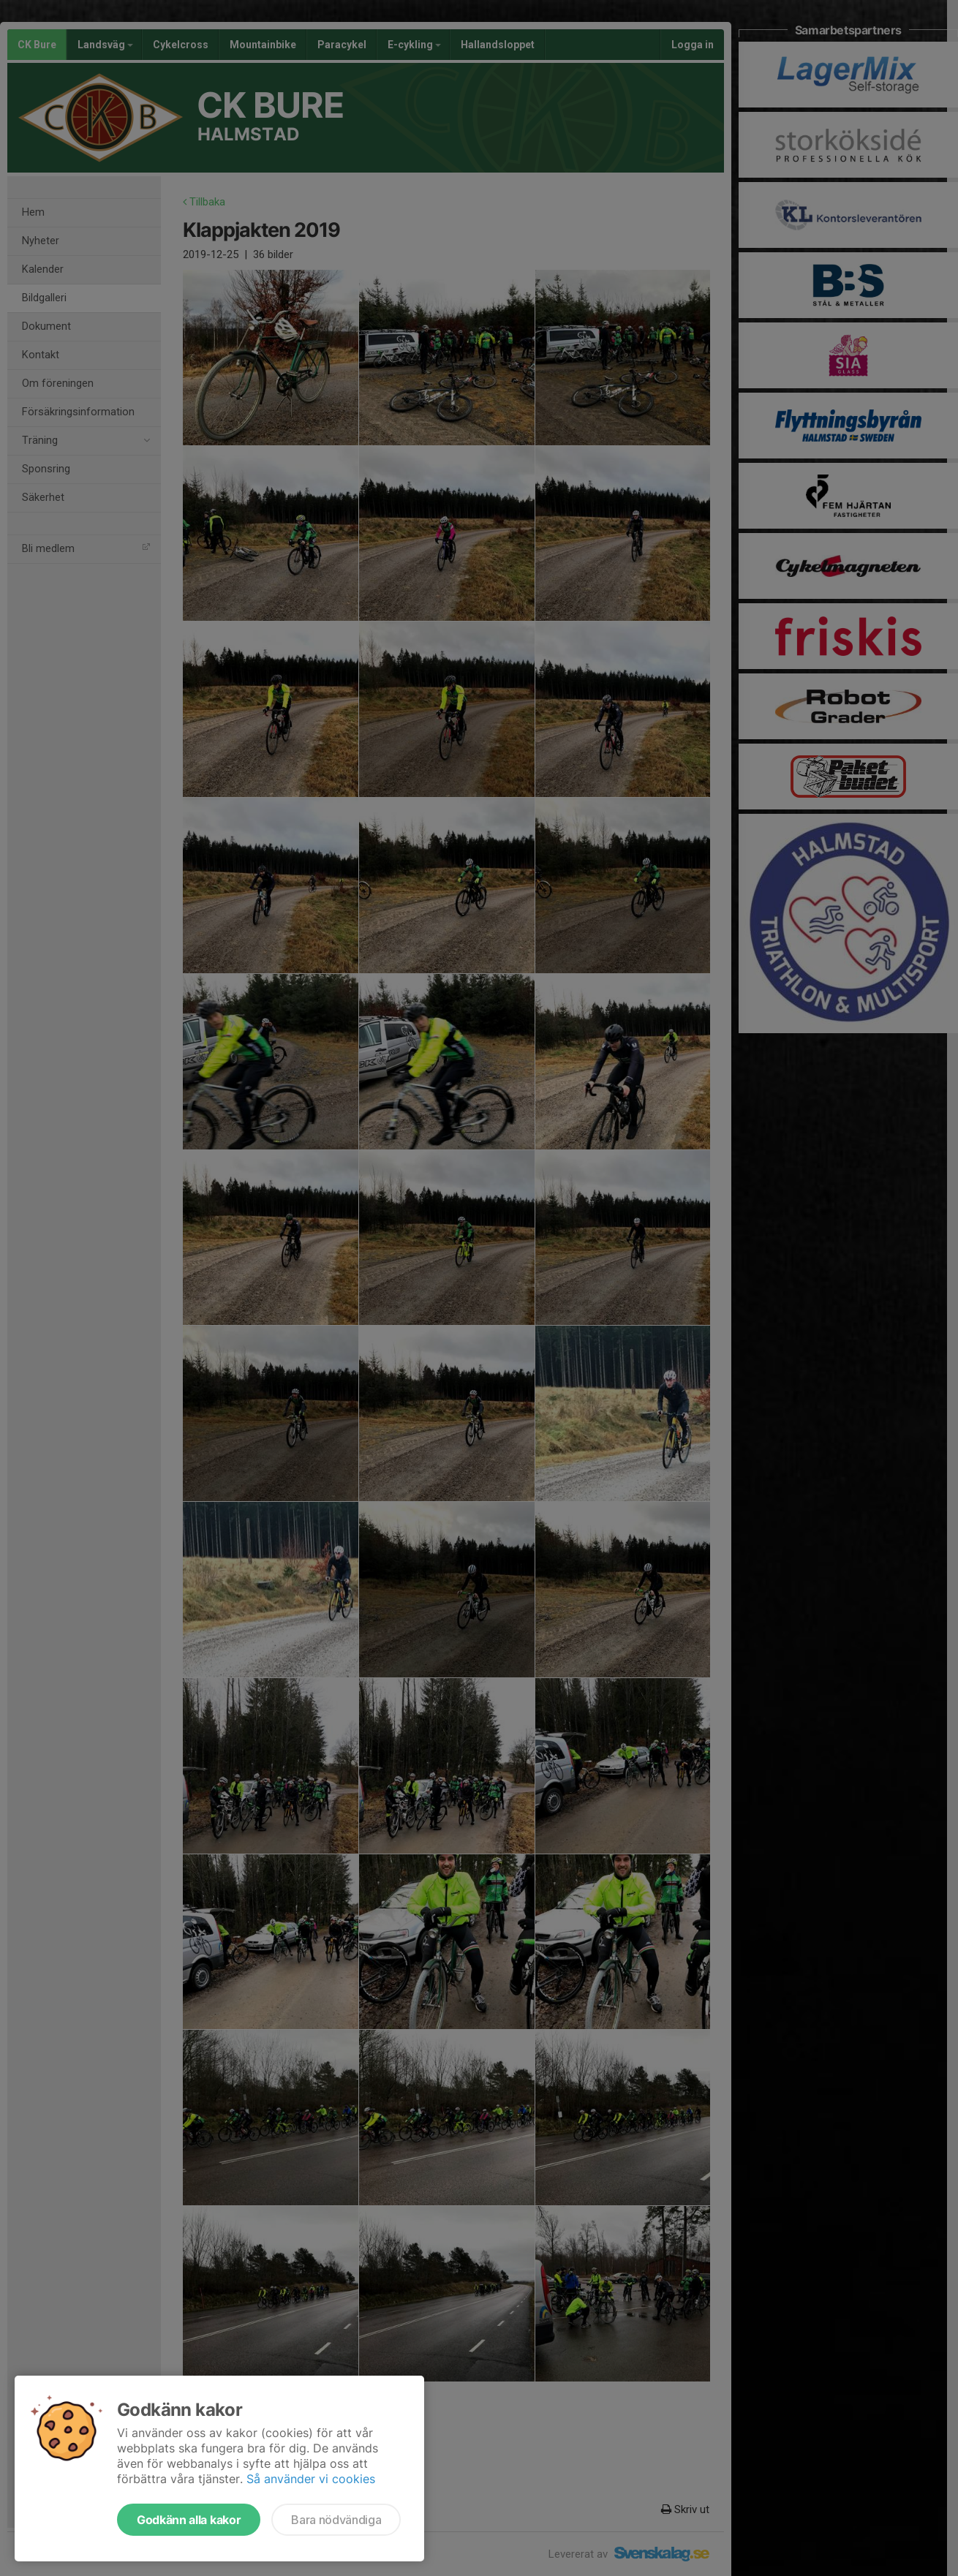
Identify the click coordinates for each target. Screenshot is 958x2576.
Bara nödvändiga (336, 2519)
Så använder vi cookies (310, 2478)
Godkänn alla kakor (189, 2519)
